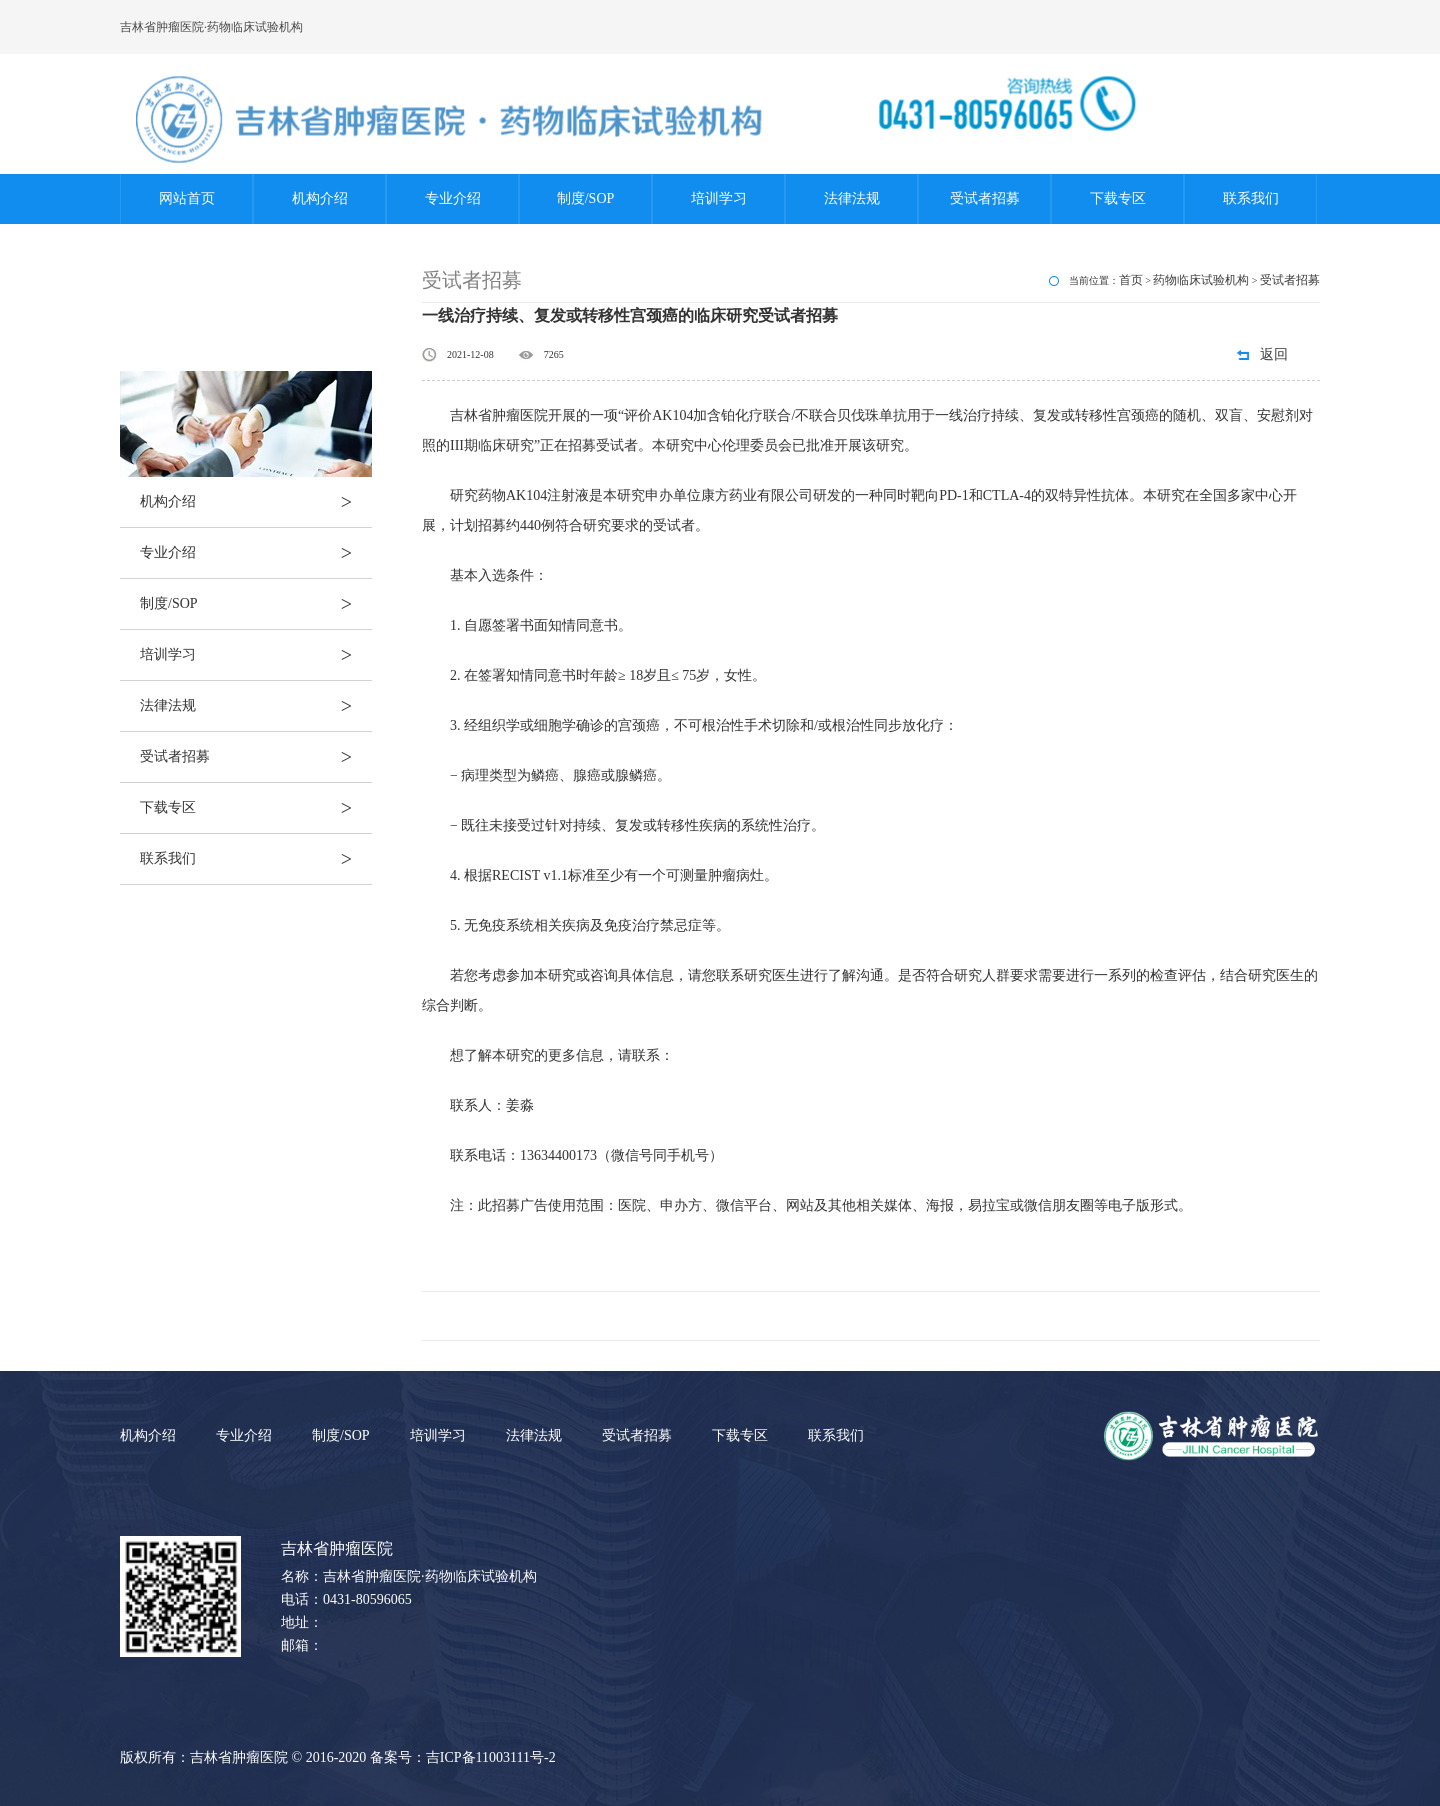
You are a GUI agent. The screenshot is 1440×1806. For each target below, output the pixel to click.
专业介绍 (453, 198)
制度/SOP (586, 198)
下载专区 (1118, 198)
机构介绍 (320, 198)
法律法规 (852, 198)
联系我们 (1251, 198)
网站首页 (187, 198)
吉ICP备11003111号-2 (491, 1757)
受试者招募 (985, 198)
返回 (1274, 354)
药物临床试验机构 (1201, 280)
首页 (1131, 280)
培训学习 (719, 198)
